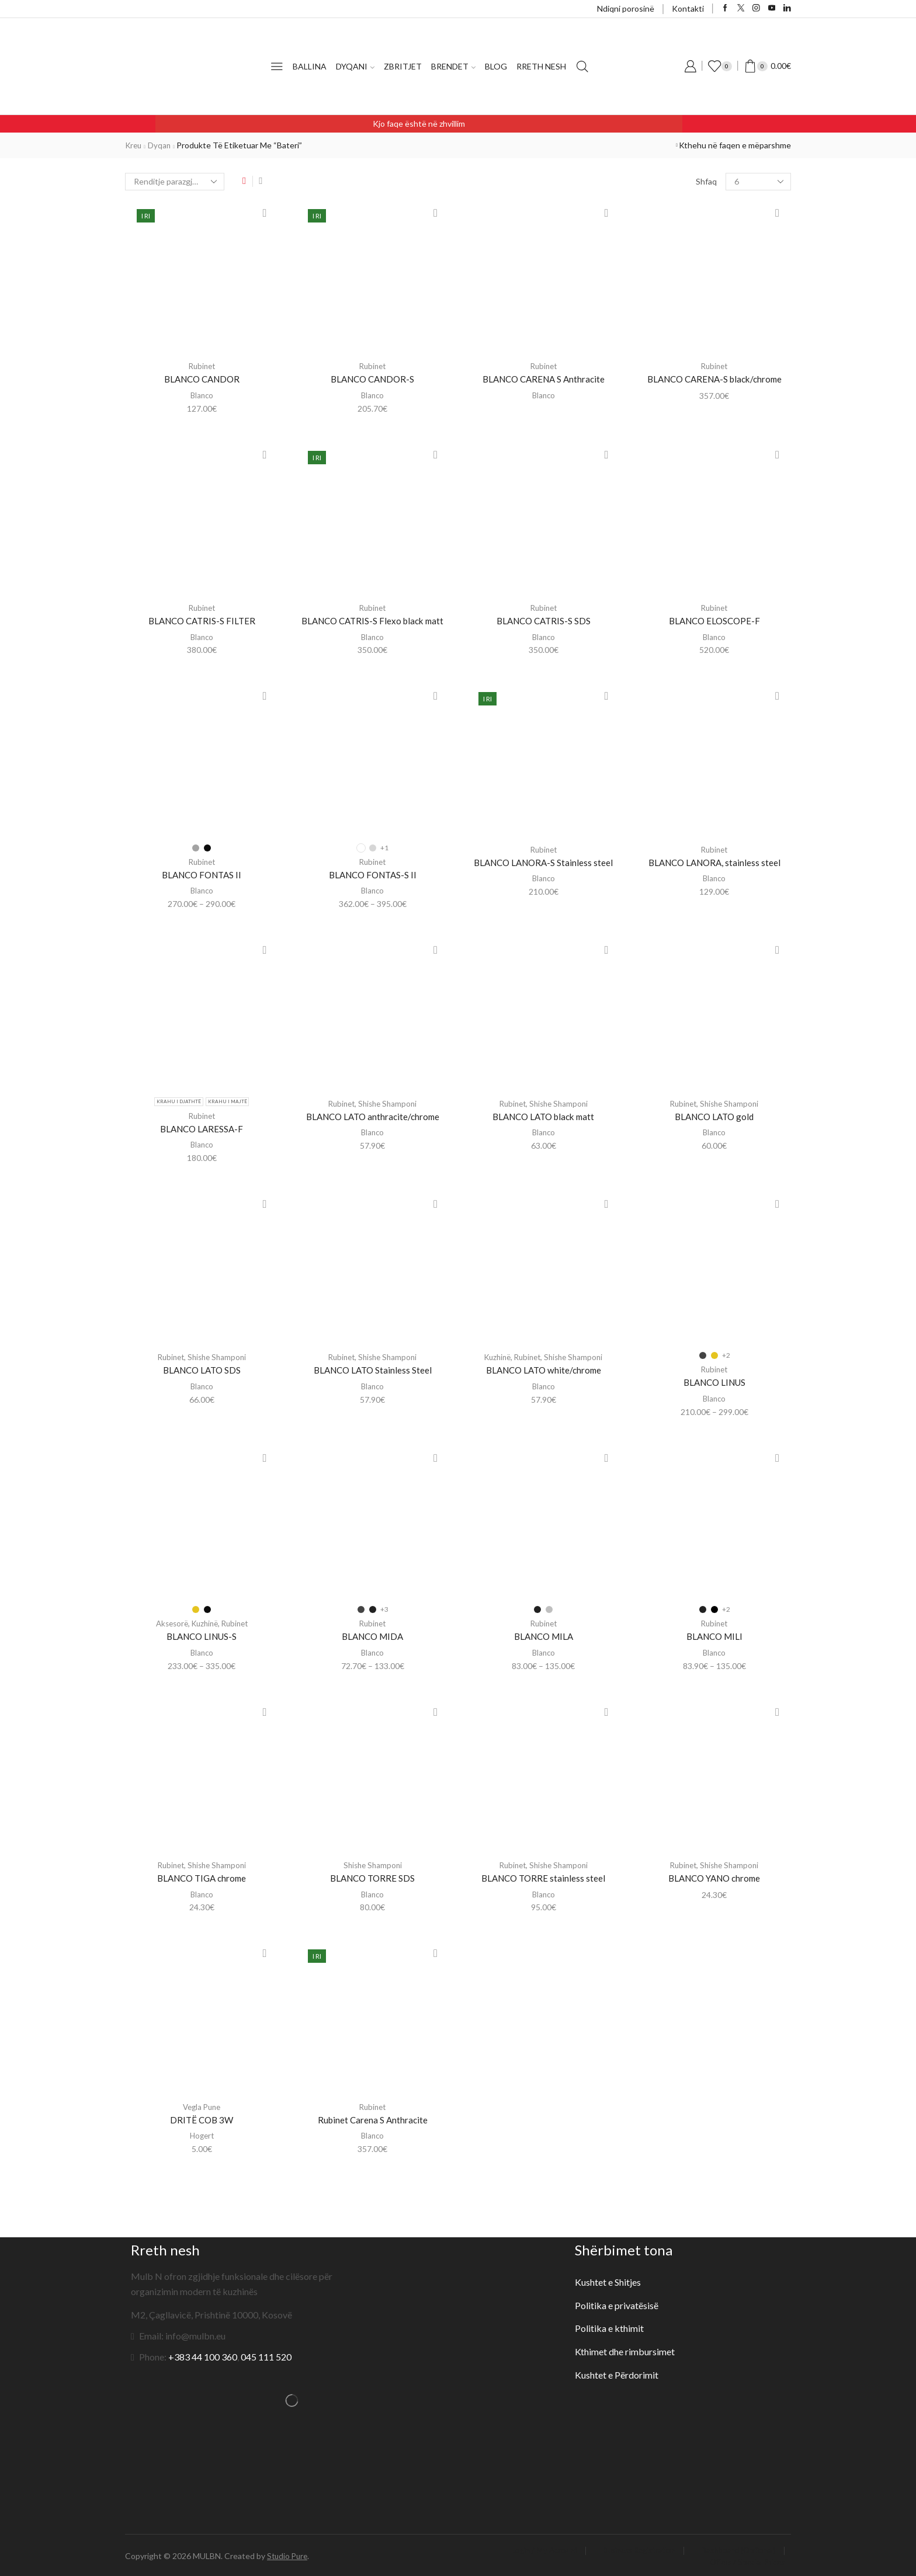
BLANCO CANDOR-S (373, 378)
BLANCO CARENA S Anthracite (543, 378)
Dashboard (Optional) (736, 2548)
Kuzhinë (494, 1356)
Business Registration (630, 2548)
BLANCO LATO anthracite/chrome (372, 1115)
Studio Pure (288, 2554)
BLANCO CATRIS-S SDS (543, 620)
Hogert (202, 2134)
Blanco (201, 395)
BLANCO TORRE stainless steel (543, 1876)
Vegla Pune (202, 2105)
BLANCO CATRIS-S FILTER (201, 620)
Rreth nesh (541, 66)
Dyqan (162, 145)
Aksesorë (168, 1622)
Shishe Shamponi (389, 1103)
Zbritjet (403, 66)
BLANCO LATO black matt (543, 1115)
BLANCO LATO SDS (201, 1369)
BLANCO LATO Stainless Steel (372, 1369)
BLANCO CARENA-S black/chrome (714, 378)
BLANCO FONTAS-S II (372, 873)
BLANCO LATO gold (714, 1115)
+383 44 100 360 (202, 2355)
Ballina (310, 66)
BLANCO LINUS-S (202, 1634)
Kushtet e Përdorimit (616, 2373)
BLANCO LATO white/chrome (544, 1369)
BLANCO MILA (543, 1634)
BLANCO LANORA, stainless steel (714, 861)
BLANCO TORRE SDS (372, 1876)
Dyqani (355, 66)
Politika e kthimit (610, 2326)
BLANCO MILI (714, 1634)
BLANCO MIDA (372, 1634)
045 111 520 (266, 2355)
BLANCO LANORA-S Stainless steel (543, 861)
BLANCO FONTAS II (202, 873)
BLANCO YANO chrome (714, 1876)
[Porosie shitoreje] (174, 181)
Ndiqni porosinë (625, 8)
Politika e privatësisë (616, 2303)
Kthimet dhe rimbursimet (625, 2349)
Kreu (135, 145)
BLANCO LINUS (714, 1381)
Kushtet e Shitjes (608, 2280)
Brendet (453, 66)
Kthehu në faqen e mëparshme (735, 145)
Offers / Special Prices (744, 2560)
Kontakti (688, 8)
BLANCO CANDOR (201, 378)
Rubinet (201, 366)
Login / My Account (528, 2548)
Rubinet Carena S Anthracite (372, 2117)
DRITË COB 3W (202, 2117)
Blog (496, 66)
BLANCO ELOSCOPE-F (714, 620)
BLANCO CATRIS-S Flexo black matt (372, 620)
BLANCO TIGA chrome (201, 1876)
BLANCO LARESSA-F (201, 1128)
